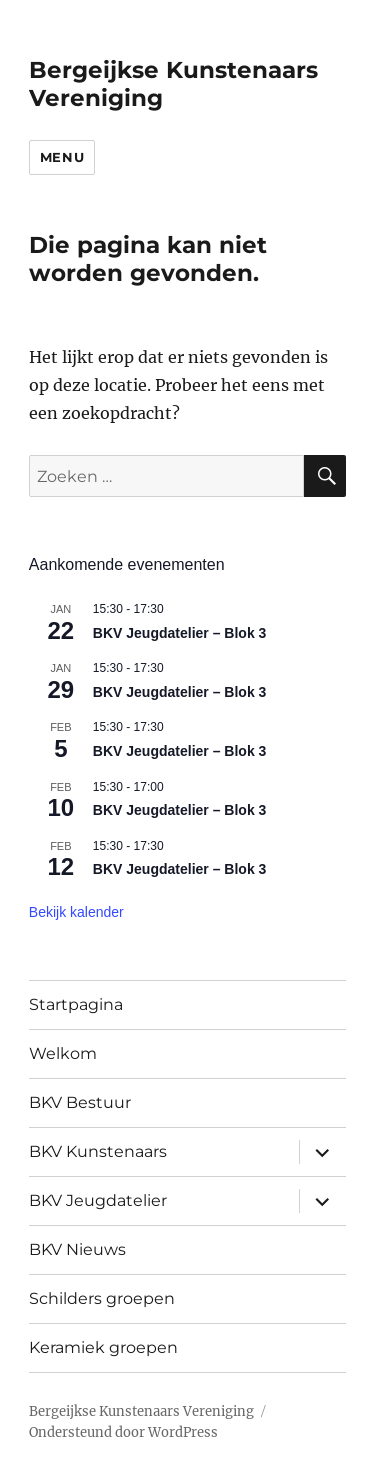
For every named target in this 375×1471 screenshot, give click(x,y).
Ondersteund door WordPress (123, 1432)
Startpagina (76, 1004)
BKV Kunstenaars (98, 1151)
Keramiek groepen (103, 1347)
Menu (62, 157)
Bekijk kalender (76, 912)
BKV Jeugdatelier (98, 1200)
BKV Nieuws (77, 1249)
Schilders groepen (102, 1298)
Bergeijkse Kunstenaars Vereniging (141, 1411)
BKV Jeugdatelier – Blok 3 (180, 633)
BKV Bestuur (80, 1102)
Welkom (63, 1053)
